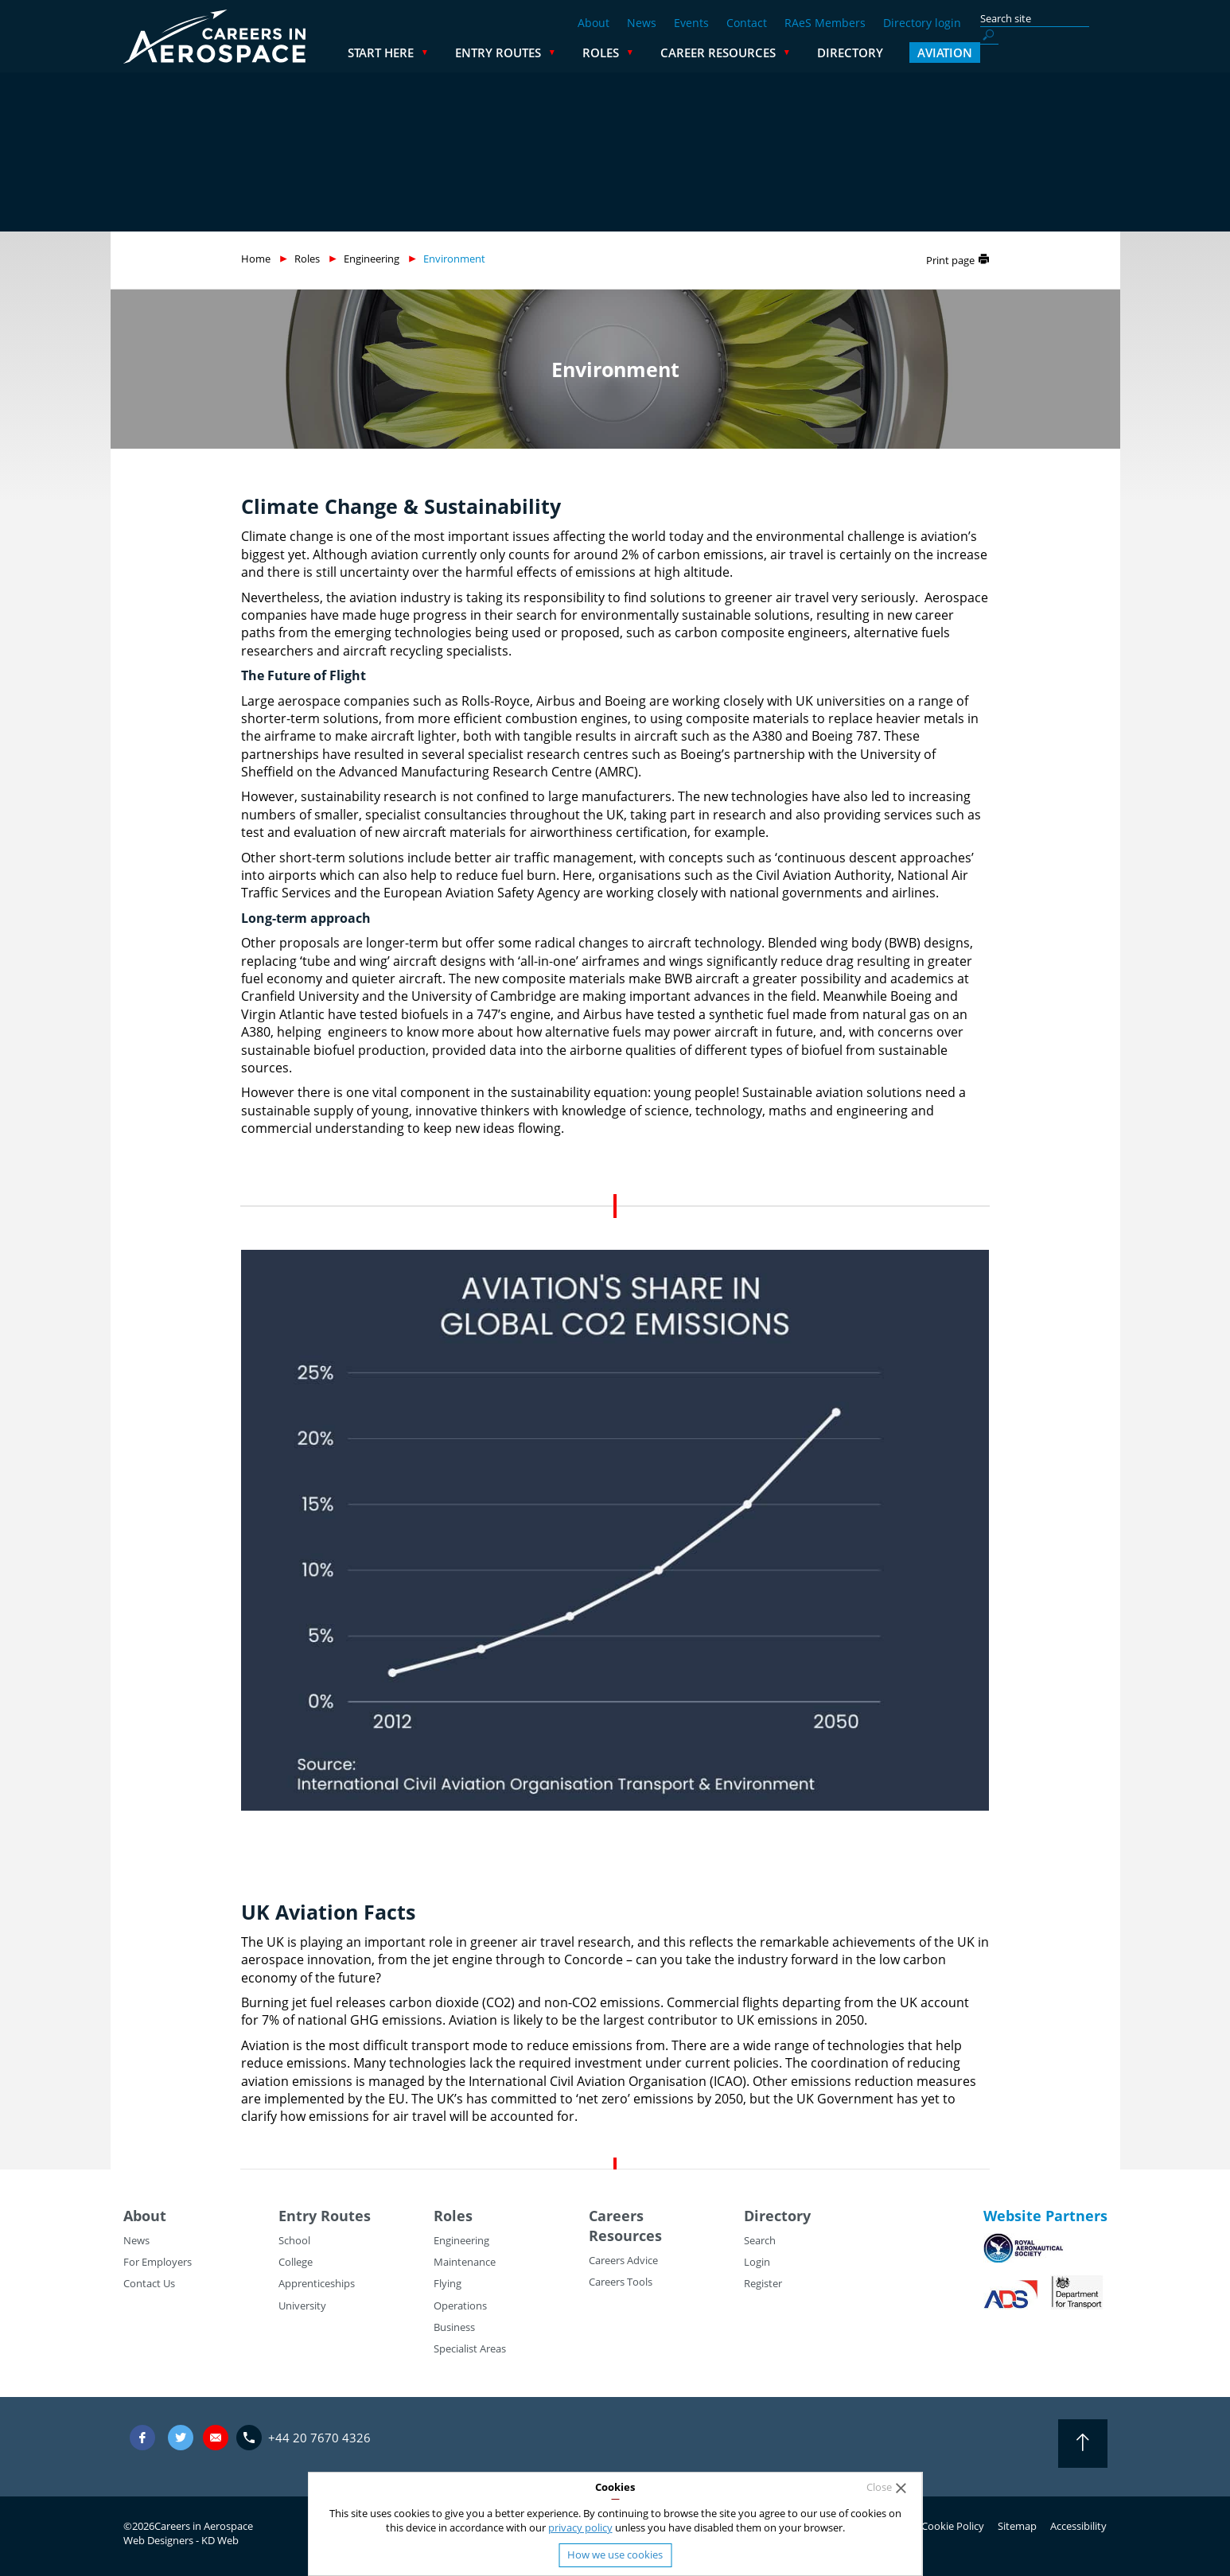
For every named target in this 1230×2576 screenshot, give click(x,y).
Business (454, 2327)
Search (760, 2240)
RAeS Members (825, 22)
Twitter (180, 2437)
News (641, 22)
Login (757, 2262)
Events (691, 22)
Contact (746, 22)
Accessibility (1078, 2526)
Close (879, 2487)
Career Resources (845, 52)
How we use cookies (615, 2554)
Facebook (142, 2437)
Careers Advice (623, 2260)
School (294, 2240)
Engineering (371, 258)
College (295, 2262)
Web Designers (158, 2540)
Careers (616, 2215)
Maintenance (465, 2262)
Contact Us (149, 2283)
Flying (447, 2283)
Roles (728, 52)
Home (256, 258)
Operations (460, 2305)
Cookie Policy (952, 2526)
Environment (454, 258)
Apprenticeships (316, 2283)
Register (763, 2283)
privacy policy (580, 2527)
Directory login (922, 22)
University (302, 2305)
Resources (625, 2235)
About (593, 22)
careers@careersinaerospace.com (215, 2437)
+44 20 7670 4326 (319, 2438)
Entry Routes (625, 52)
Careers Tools (620, 2281)
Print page (950, 260)
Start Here (508, 52)
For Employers (157, 2262)
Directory (977, 52)
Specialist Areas (470, 2348)
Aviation (1072, 52)
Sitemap (1017, 2526)
